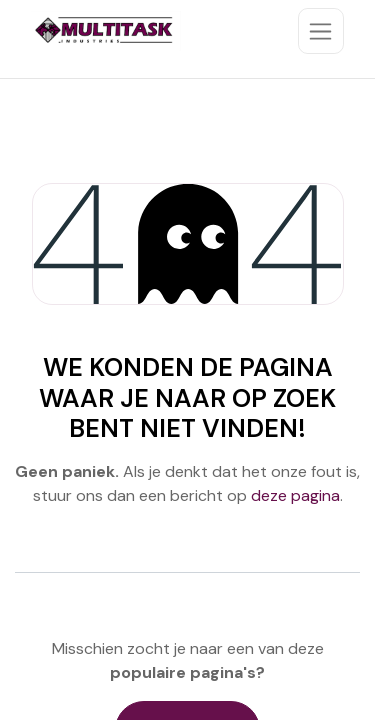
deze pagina (295, 495)
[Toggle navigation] (321, 31)
